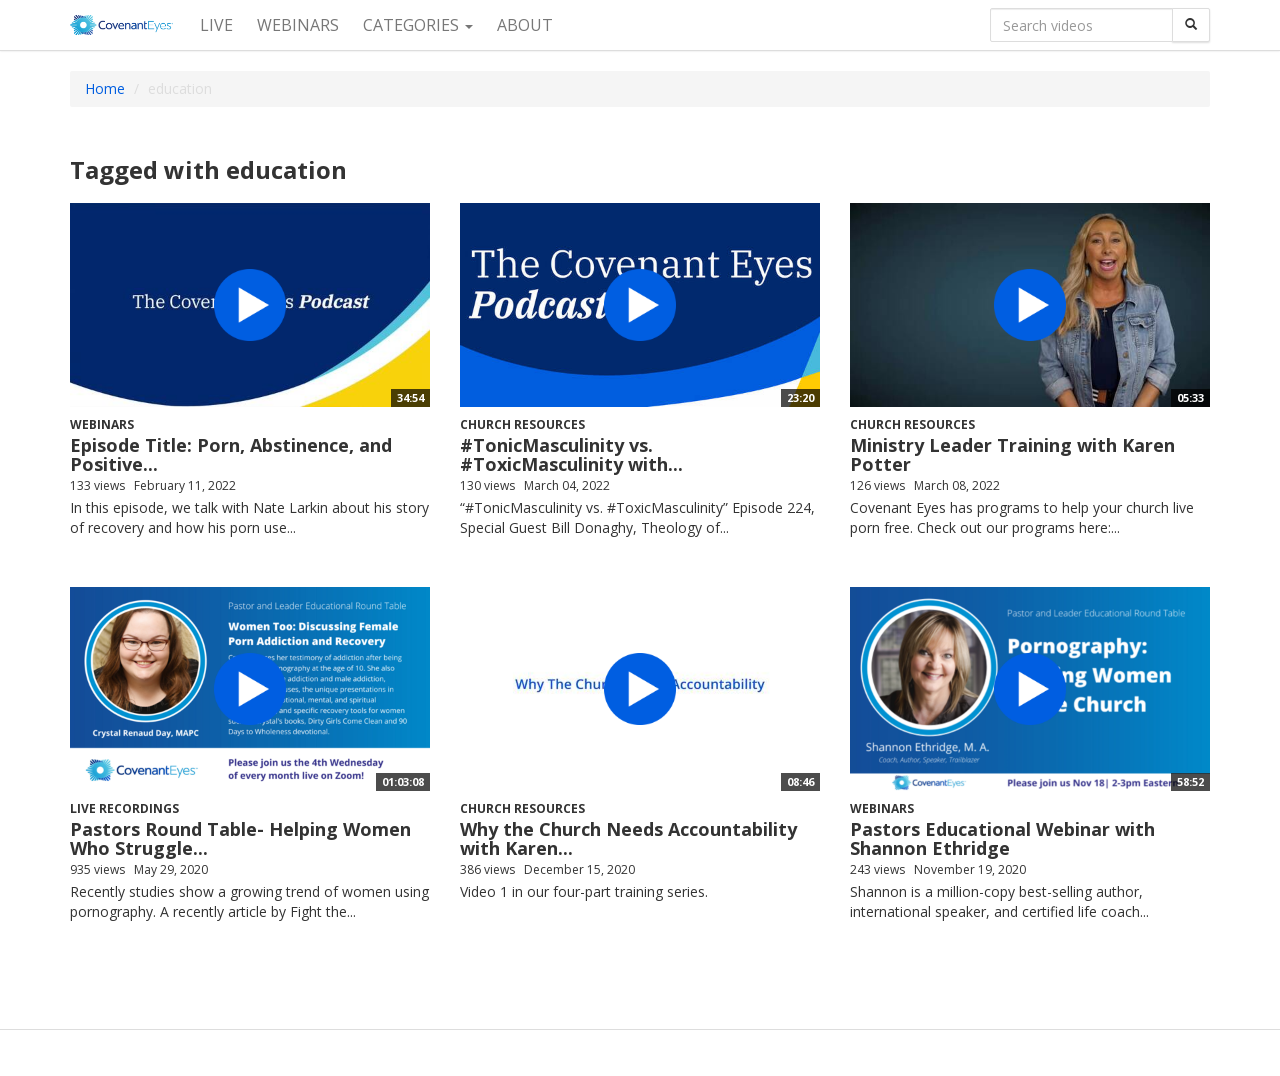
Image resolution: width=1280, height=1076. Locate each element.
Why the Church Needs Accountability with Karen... (628, 839)
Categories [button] (418, 25)
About (525, 25)
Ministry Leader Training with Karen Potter (1012, 455)
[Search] (1191, 25)
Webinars (298, 25)
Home (105, 88)
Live (216, 25)
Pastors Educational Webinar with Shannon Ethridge (1002, 839)
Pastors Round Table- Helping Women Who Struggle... (240, 839)
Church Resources (522, 424)
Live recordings (124, 808)
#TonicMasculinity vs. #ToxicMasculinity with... (571, 455)
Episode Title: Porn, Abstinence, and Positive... (231, 455)
